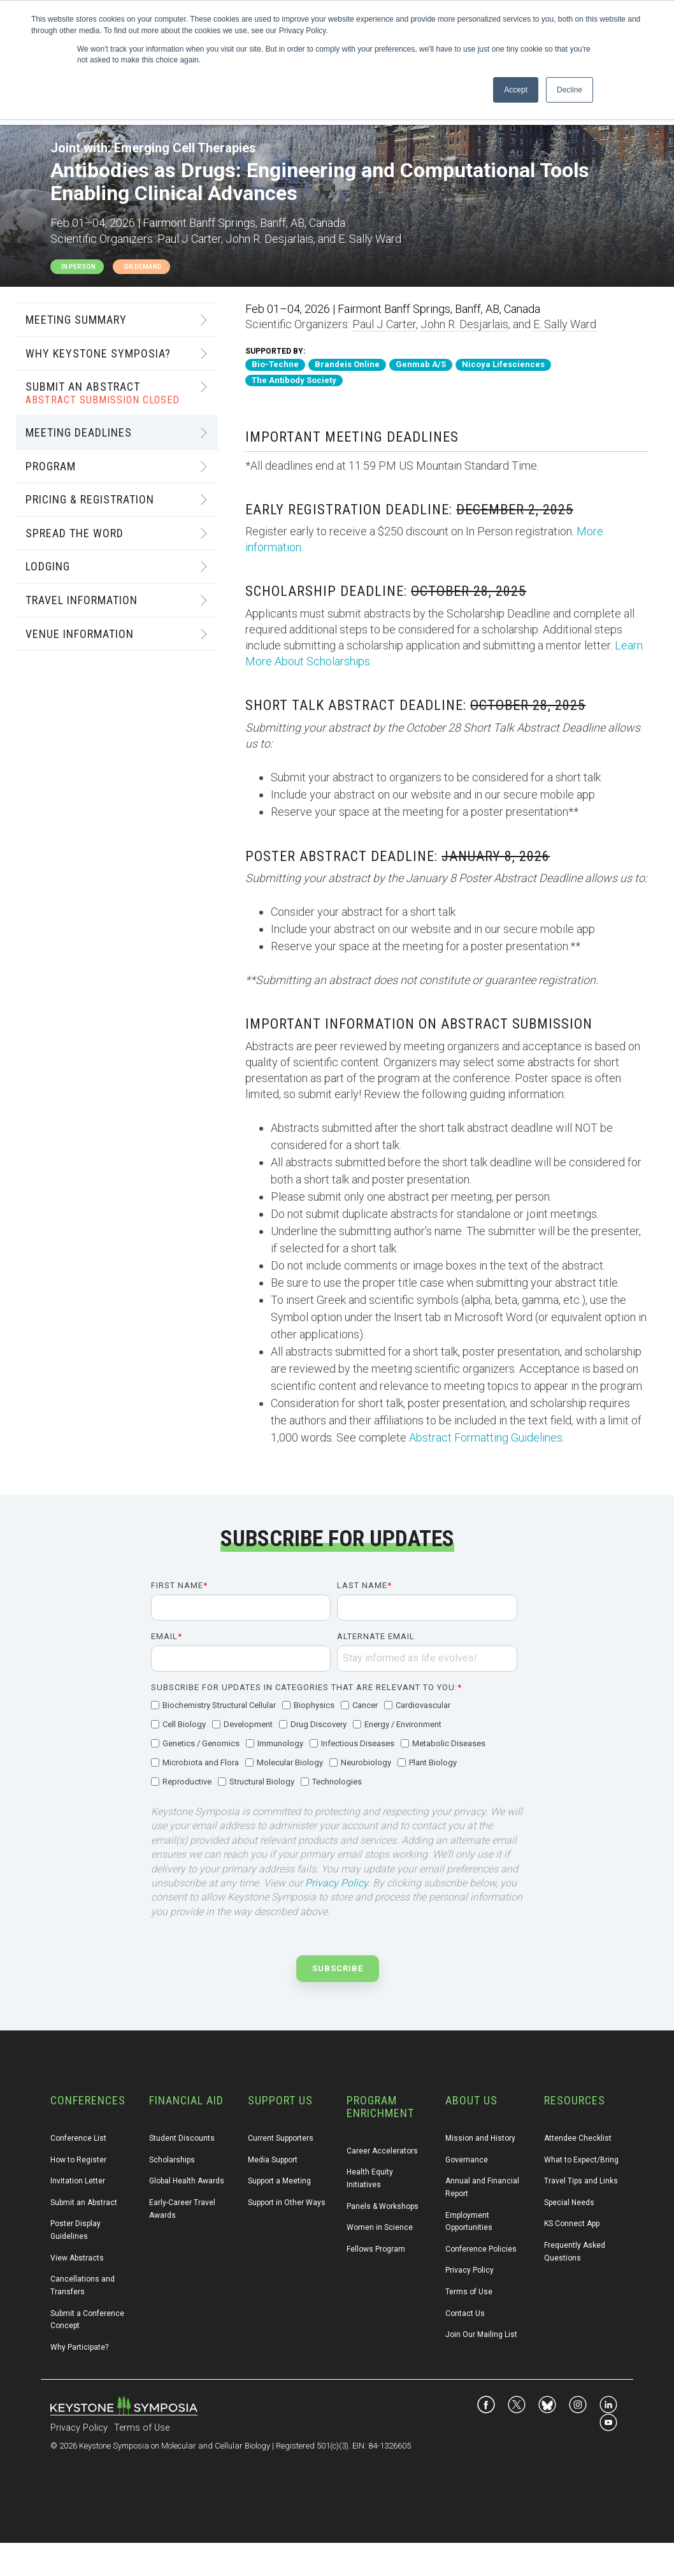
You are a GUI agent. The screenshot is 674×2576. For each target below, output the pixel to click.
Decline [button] (569, 89)
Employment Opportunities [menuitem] (468, 2221)
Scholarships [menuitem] (172, 2159)
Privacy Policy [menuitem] (469, 2270)
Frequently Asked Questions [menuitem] (575, 2251)
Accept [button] (515, 89)
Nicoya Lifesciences (503, 364)
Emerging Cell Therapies (185, 148)
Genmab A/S (421, 364)
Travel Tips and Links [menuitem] (581, 2180)
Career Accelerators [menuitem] (382, 2150)
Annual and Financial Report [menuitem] (483, 2187)
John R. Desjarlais (464, 324)
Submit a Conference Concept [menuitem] (88, 2320)
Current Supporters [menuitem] (280, 2138)
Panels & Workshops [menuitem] (383, 2206)
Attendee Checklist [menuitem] (578, 2138)
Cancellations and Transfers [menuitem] (83, 2285)
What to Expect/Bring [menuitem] (581, 2159)
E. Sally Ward (564, 324)
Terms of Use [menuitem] (468, 2291)
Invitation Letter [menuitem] (77, 2180)
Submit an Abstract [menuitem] (83, 2202)
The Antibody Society (294, 380)
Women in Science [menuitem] (380, 2227)
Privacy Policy (336, 1883)
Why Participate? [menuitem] (79, 2347)
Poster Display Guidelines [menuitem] (76, 2230)
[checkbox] (334, 1744)
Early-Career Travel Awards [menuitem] (183, 2209)
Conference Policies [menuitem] (481, 2249)
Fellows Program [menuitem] (376, 2249)
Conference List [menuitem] (78, 2138)
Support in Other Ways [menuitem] (287, 2202)
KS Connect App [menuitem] (571, 2223)
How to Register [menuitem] (78, 2159)
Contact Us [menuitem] (465, 2313)
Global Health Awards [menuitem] (186, 2180)
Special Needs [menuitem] (569, 2202)
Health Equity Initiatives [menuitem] (371, 2178)
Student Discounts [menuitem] (182, 2138)
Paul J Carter (384, 324)
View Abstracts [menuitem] (77, 2258)
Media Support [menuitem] (273, 2159)
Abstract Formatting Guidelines (486, 1437)
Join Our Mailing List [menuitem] (481, 2334)
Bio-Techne (275, 364)
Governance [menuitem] (466, 2159)
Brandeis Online (347, 364)
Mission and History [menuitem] (480, 2138)
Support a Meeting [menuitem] (279, 2180)
